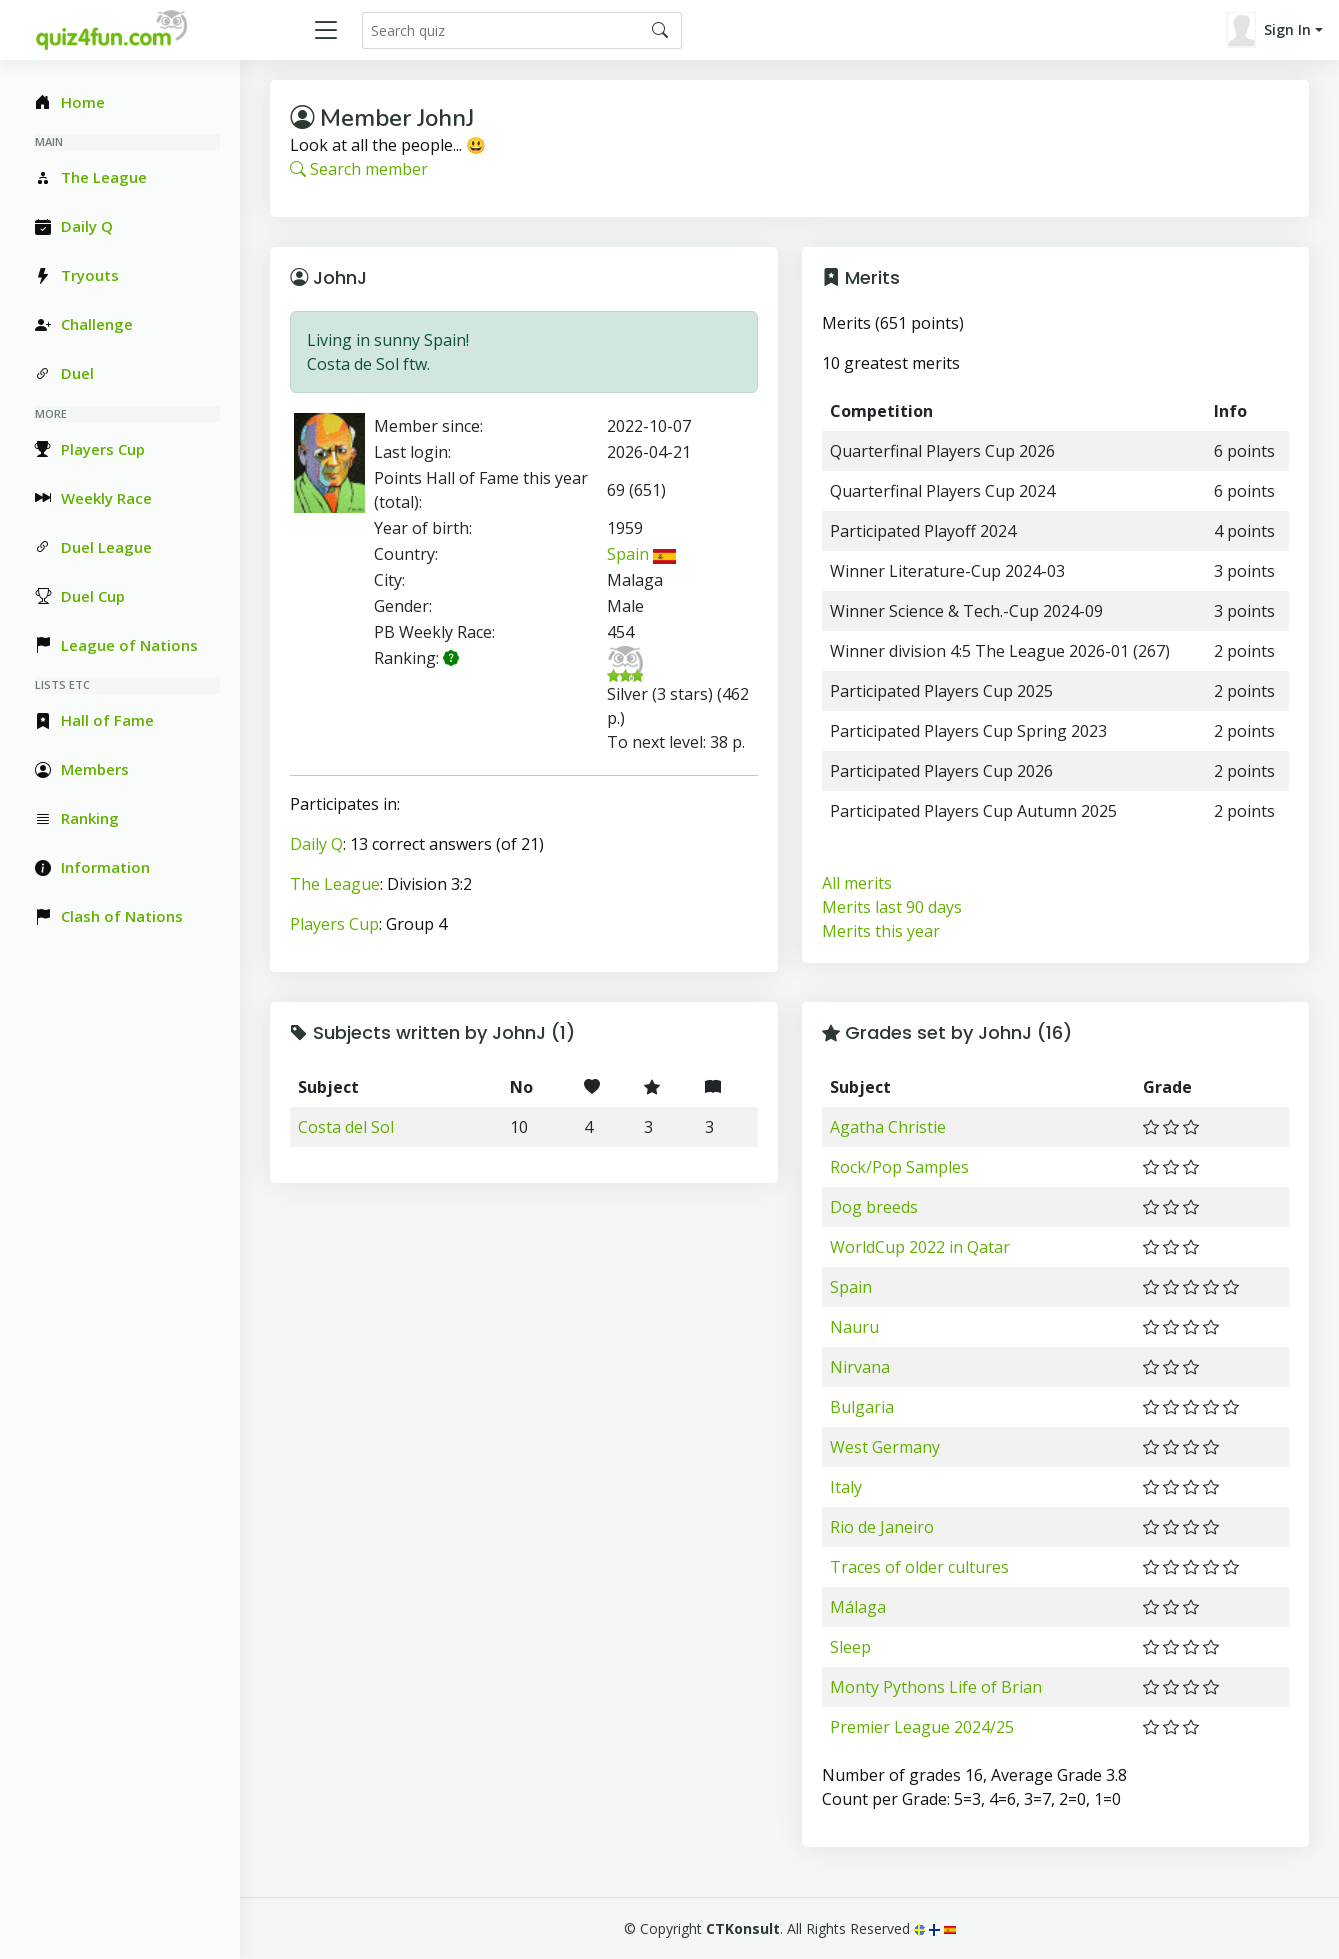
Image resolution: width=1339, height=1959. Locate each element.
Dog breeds (874, 1207)
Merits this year (881, 931)
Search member (359, 169)
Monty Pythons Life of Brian (936, 1687)
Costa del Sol (346, 1127)
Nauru (854, 1327)
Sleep (850, 1647)
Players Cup (334, 924)
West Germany (885, 1447)
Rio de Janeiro (882, 1527)
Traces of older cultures (919, 1567)
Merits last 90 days (892, 907)
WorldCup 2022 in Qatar (920, 1247)
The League (335, 884)
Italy (846, 1487)
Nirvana (860, 1367)
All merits (857, 883)
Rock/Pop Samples (899, 1167)
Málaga (858, 1607)
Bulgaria (862, 1407)
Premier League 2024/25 (922, 1727)
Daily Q (316, 844)
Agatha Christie (888, 1127)
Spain (641, 554)
